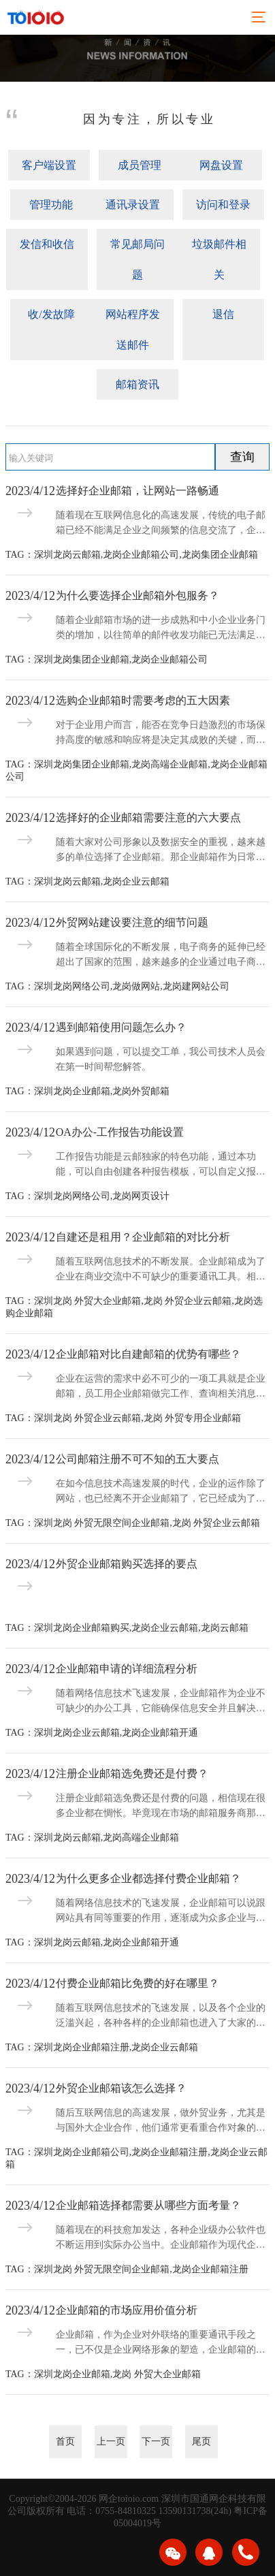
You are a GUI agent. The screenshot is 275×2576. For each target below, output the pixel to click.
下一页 (156, 2441)
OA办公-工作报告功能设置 (120, 1132)
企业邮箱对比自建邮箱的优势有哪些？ (148, 1354)
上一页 (111, 2441)
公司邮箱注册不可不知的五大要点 (137, 1459)
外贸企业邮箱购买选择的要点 (126, 1564)
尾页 (201, 2441)
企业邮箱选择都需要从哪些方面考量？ (148, 2205)
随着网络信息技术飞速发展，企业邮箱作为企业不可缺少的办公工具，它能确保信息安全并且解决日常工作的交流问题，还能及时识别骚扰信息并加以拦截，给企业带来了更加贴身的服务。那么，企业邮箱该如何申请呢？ (160, 1702)
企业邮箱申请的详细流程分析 (126, 1668)
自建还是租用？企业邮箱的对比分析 (143, 1237)
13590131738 (185, 2511)
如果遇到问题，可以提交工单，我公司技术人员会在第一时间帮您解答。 (160, 1059)
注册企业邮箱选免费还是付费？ (132, 1773)
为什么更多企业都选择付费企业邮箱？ (148, 1878)
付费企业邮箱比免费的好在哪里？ (137, 1983)
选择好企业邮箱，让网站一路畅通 (137, 490)
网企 (108, 2499)
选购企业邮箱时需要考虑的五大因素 (143, 700)
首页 (65, 2441)
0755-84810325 (125, 2511)
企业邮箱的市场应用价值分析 (126, 2310)
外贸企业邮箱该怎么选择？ (121, 2088)
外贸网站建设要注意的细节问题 (132, 922)
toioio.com (138, 2499)
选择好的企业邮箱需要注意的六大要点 (148, 817)
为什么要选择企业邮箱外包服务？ (137, 595)
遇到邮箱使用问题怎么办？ (121, 1027)
